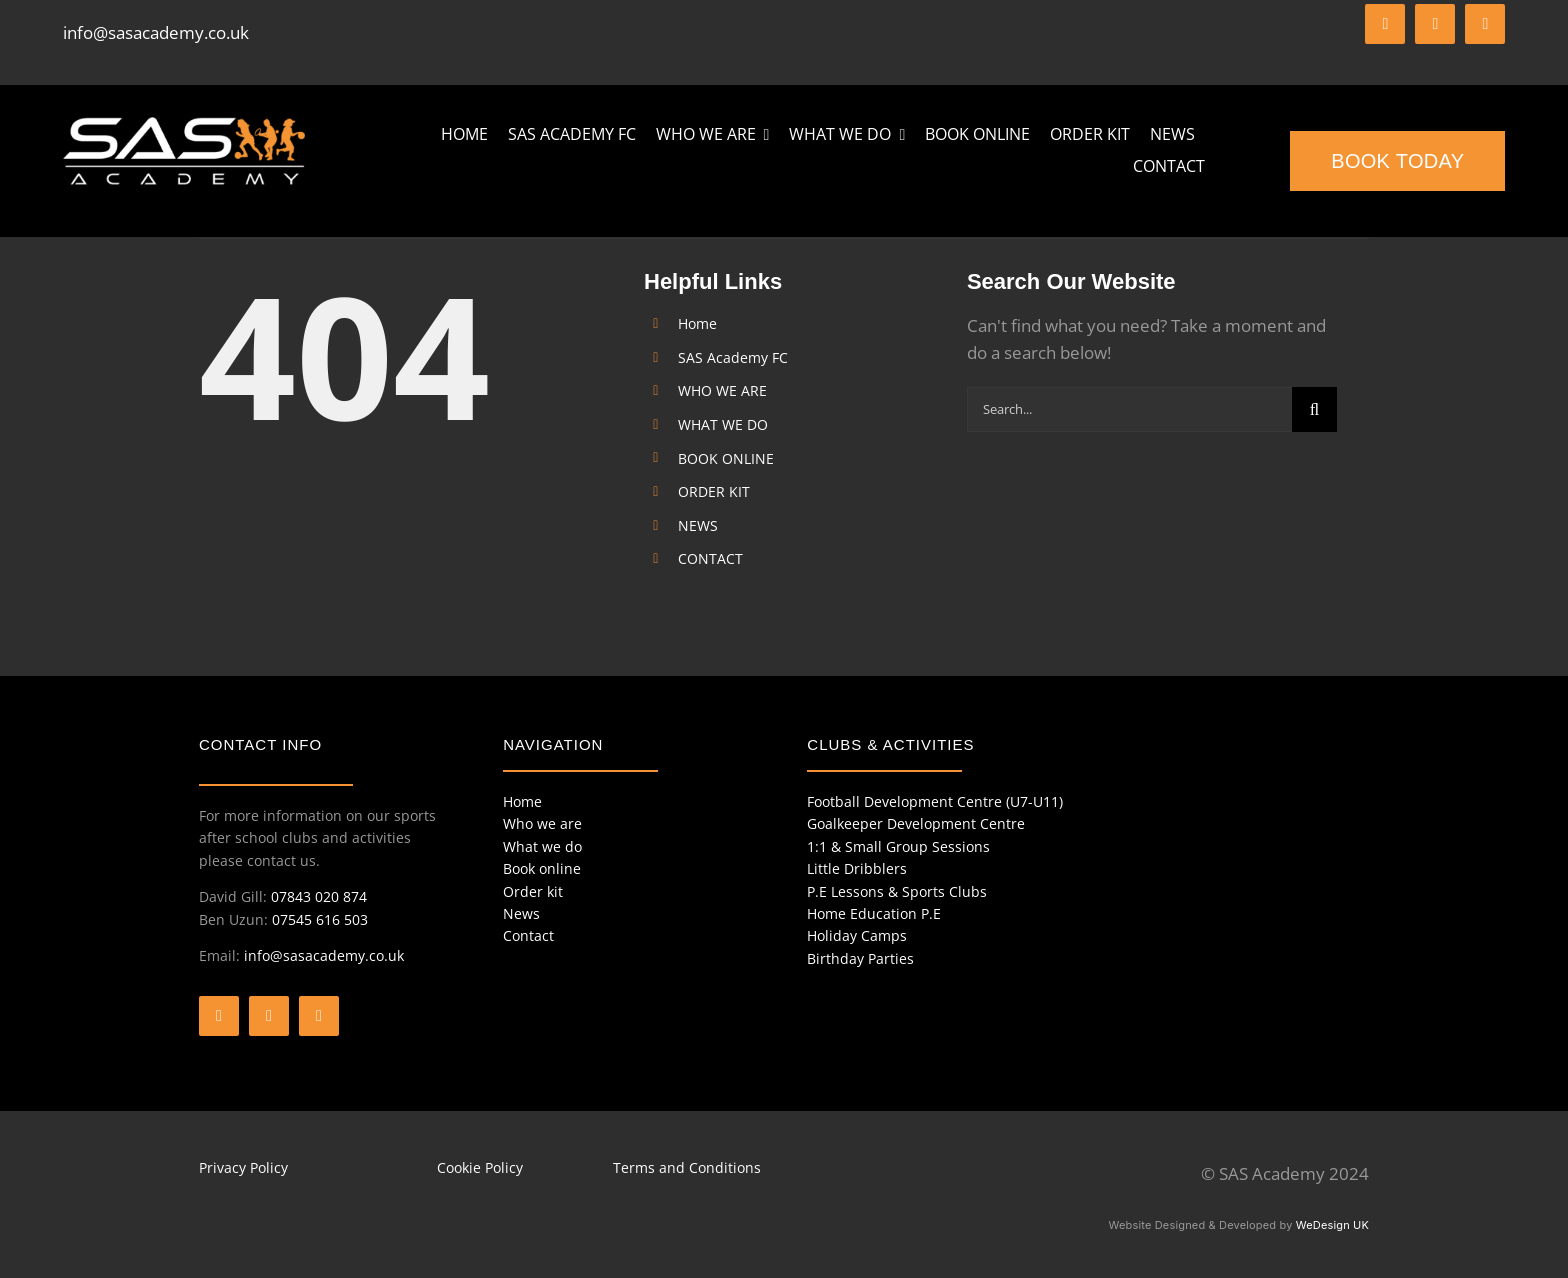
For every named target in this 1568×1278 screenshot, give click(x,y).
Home (697, 323)
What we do (542, 846)
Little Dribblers (857, 868)
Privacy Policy (243, 1167)
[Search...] (1129, 409)
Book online (542, 868)
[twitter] (1435, 24)
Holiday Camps (857, 935)
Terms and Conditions (687, 1167)
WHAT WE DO (723, 424)
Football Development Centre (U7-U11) (935, 801)
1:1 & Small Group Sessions (898, 846)
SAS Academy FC (733, 357)
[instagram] (1485, 24)
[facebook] (1385, 24)
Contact (528, 935)
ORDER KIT (714, 491)
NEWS (698, 525)
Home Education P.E (874, 913)
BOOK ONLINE (726, 458)
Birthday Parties (860, 958)
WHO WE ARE (722, 390)
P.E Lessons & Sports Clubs (897, 891)
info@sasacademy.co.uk (156, 32)
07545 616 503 (320, 919)
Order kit (533, 891)
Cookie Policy (480, 1167)
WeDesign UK (1332, 1225)
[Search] (1314, 409)
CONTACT (710, 558)
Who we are (542, 823)
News (521, 913)
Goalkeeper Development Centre (916, 823)
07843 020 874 (319, 896)
